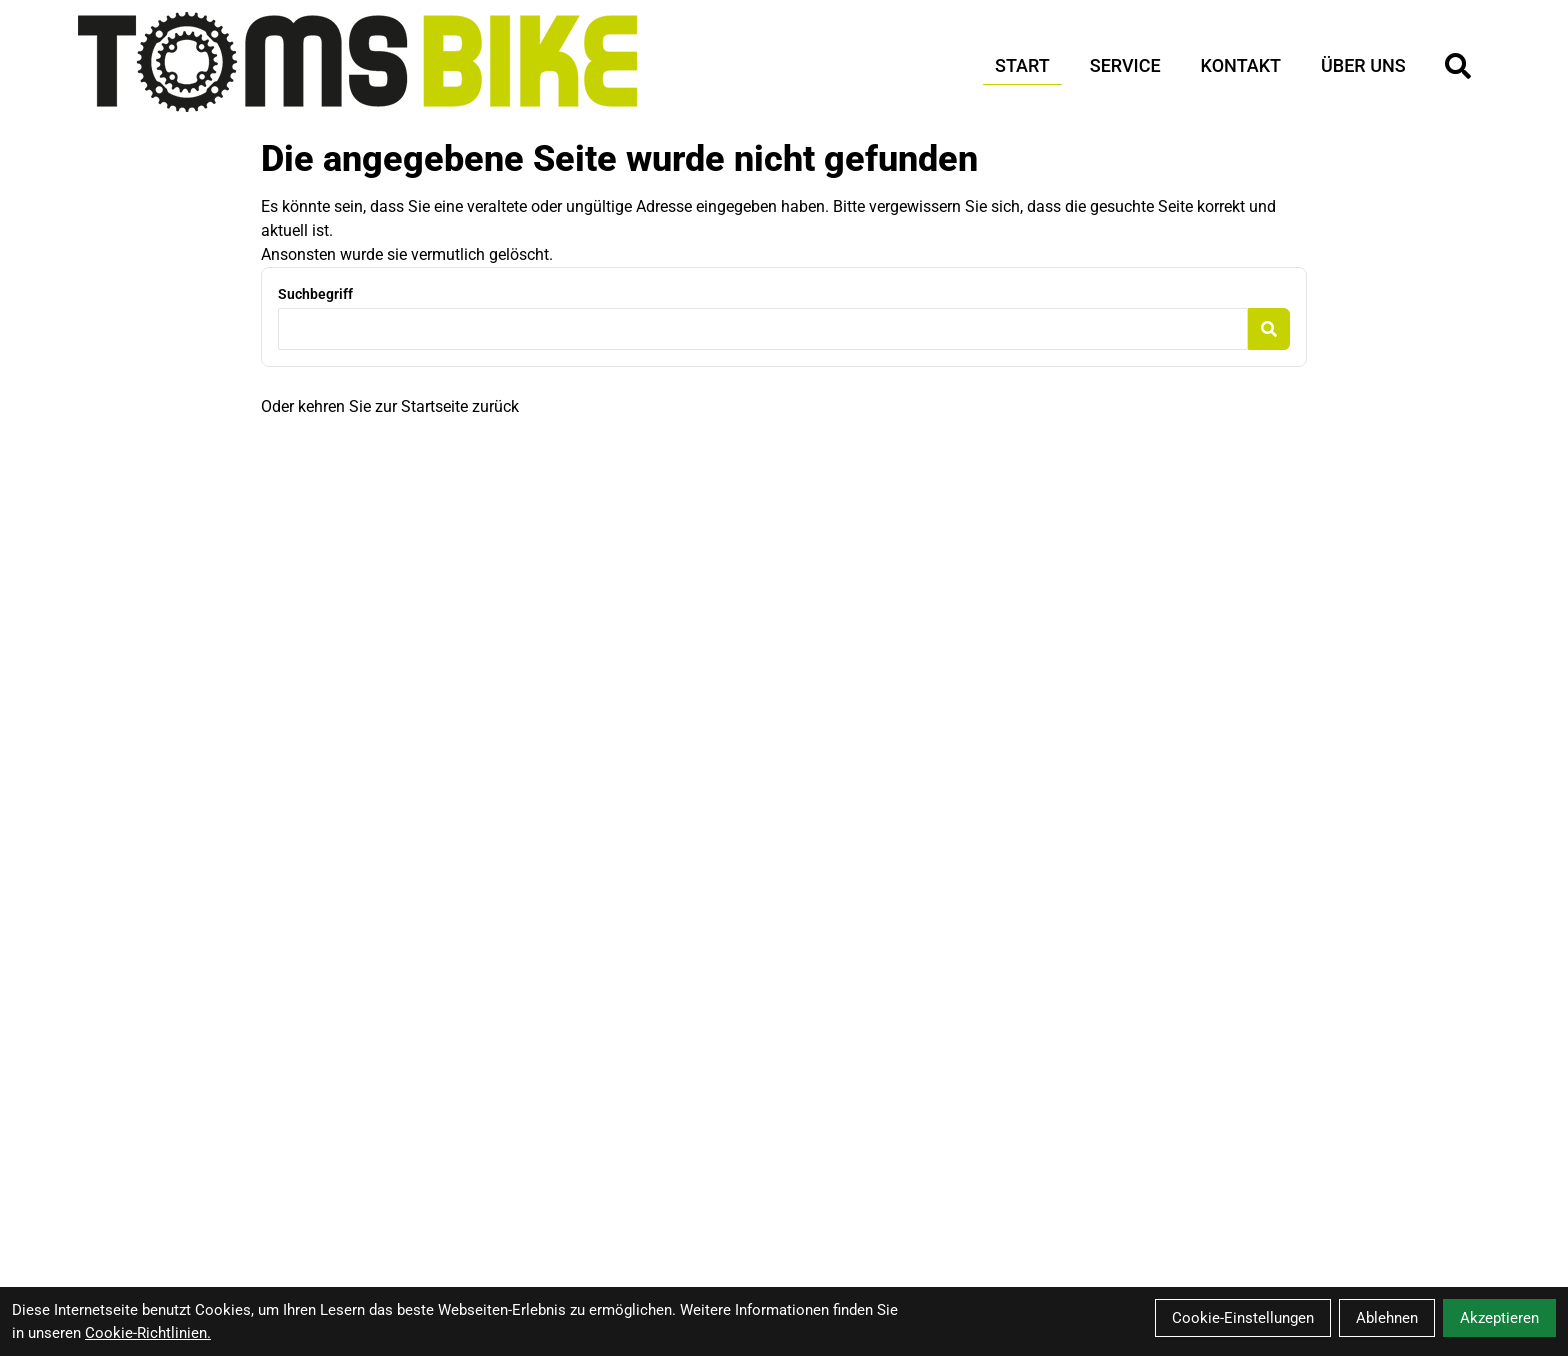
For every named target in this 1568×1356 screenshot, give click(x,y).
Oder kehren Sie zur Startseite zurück (390, 406)
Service (1125, 65)
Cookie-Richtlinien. (148, 1333)
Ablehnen (1387, 1318)
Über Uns (1363, 65)
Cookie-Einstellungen (1243, 1318)
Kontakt (1241, 65)
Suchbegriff (315, 294)
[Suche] (1458, 66)
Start (1022, 65)
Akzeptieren (1499, 1318)
